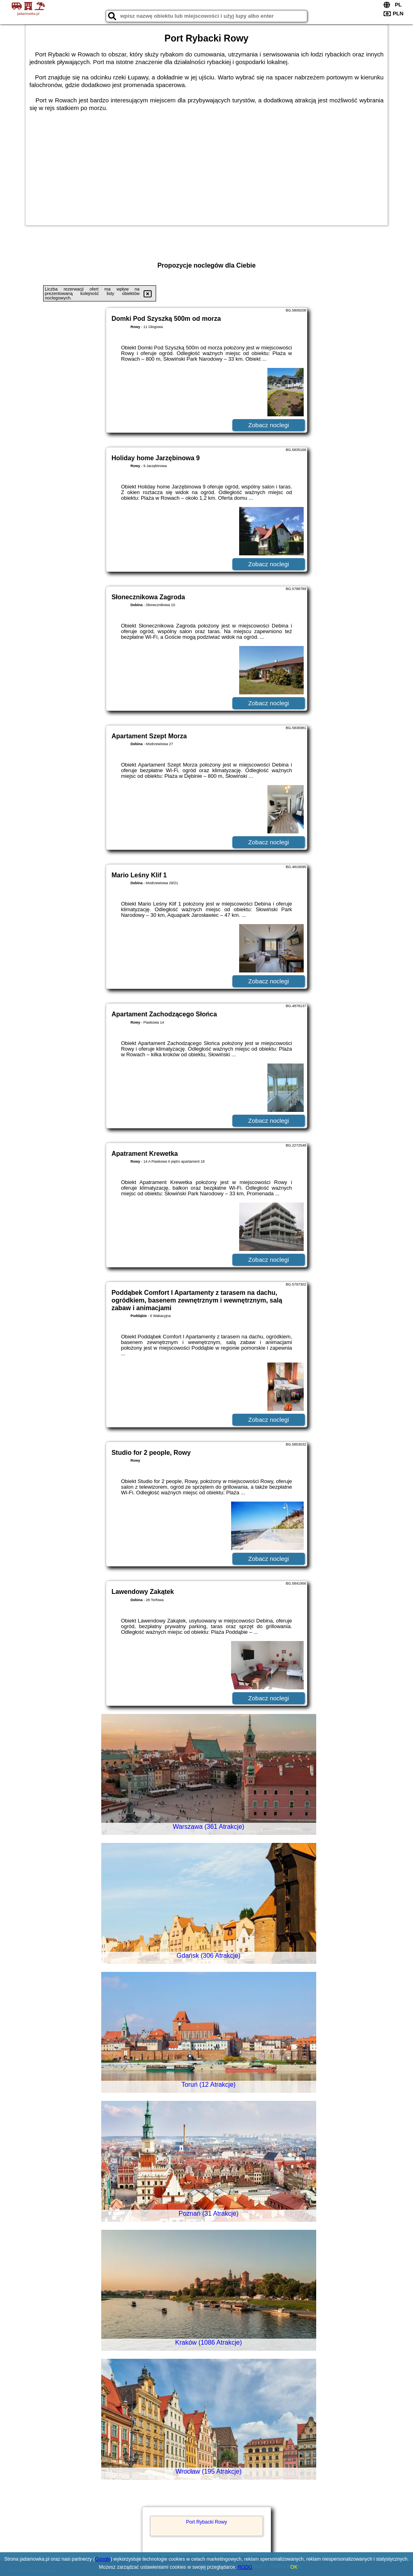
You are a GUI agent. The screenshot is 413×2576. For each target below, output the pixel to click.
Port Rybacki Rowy (206, 2522)
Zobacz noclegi (268, 425)
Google (103, 2559)
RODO (245, 2567)
